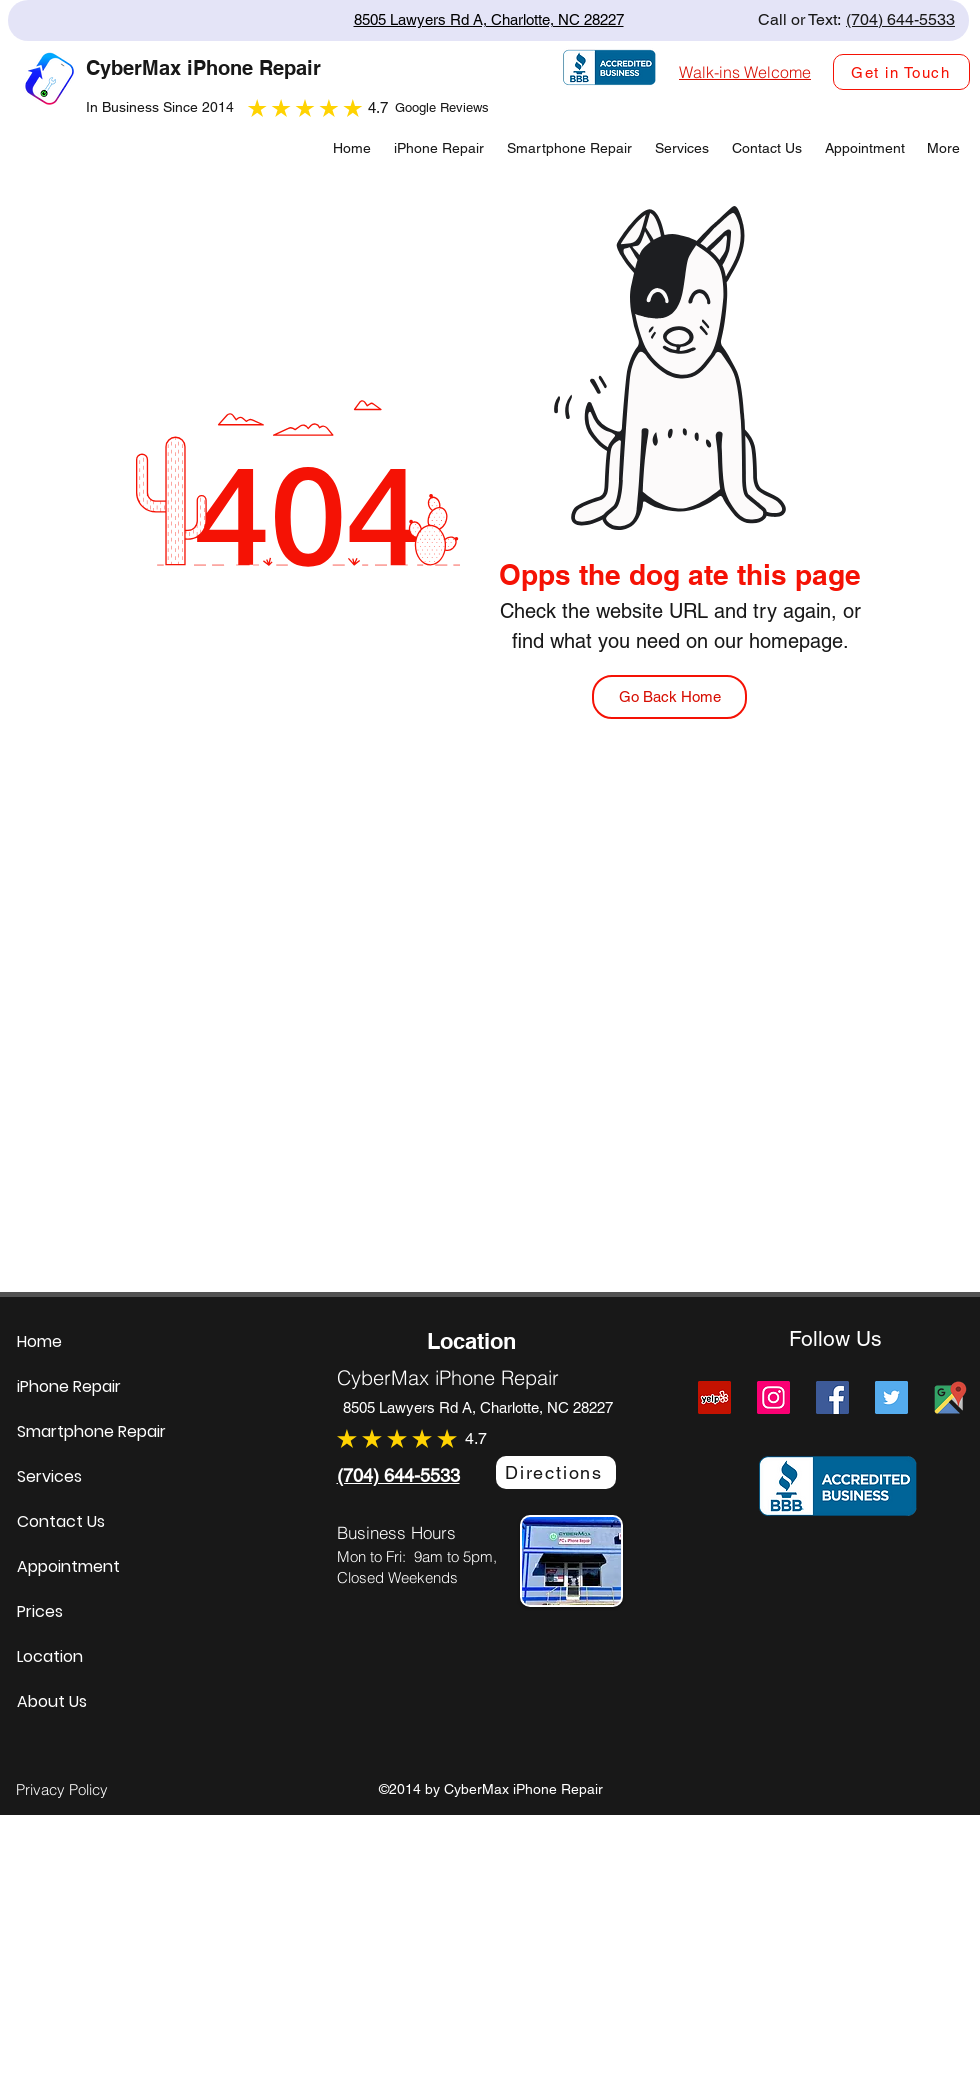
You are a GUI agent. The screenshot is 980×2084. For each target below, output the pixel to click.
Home (39, 1341)
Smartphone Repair (91, 1431)
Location (50, 1656)
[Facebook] (832, 1397)
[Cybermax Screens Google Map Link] (950, 1397)
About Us (52, 1701)
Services (49, 1476)
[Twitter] (891, 1397)
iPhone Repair (69, 1386)
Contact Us (61, 1521)
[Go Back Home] (669, 697)
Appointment (68, 1566)
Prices (40, 1611)
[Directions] (556, 1472)
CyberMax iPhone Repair (448, 1377)
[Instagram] (773, 1397)
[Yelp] (714, 1397)
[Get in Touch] (901, 72)
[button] (680, 148)
